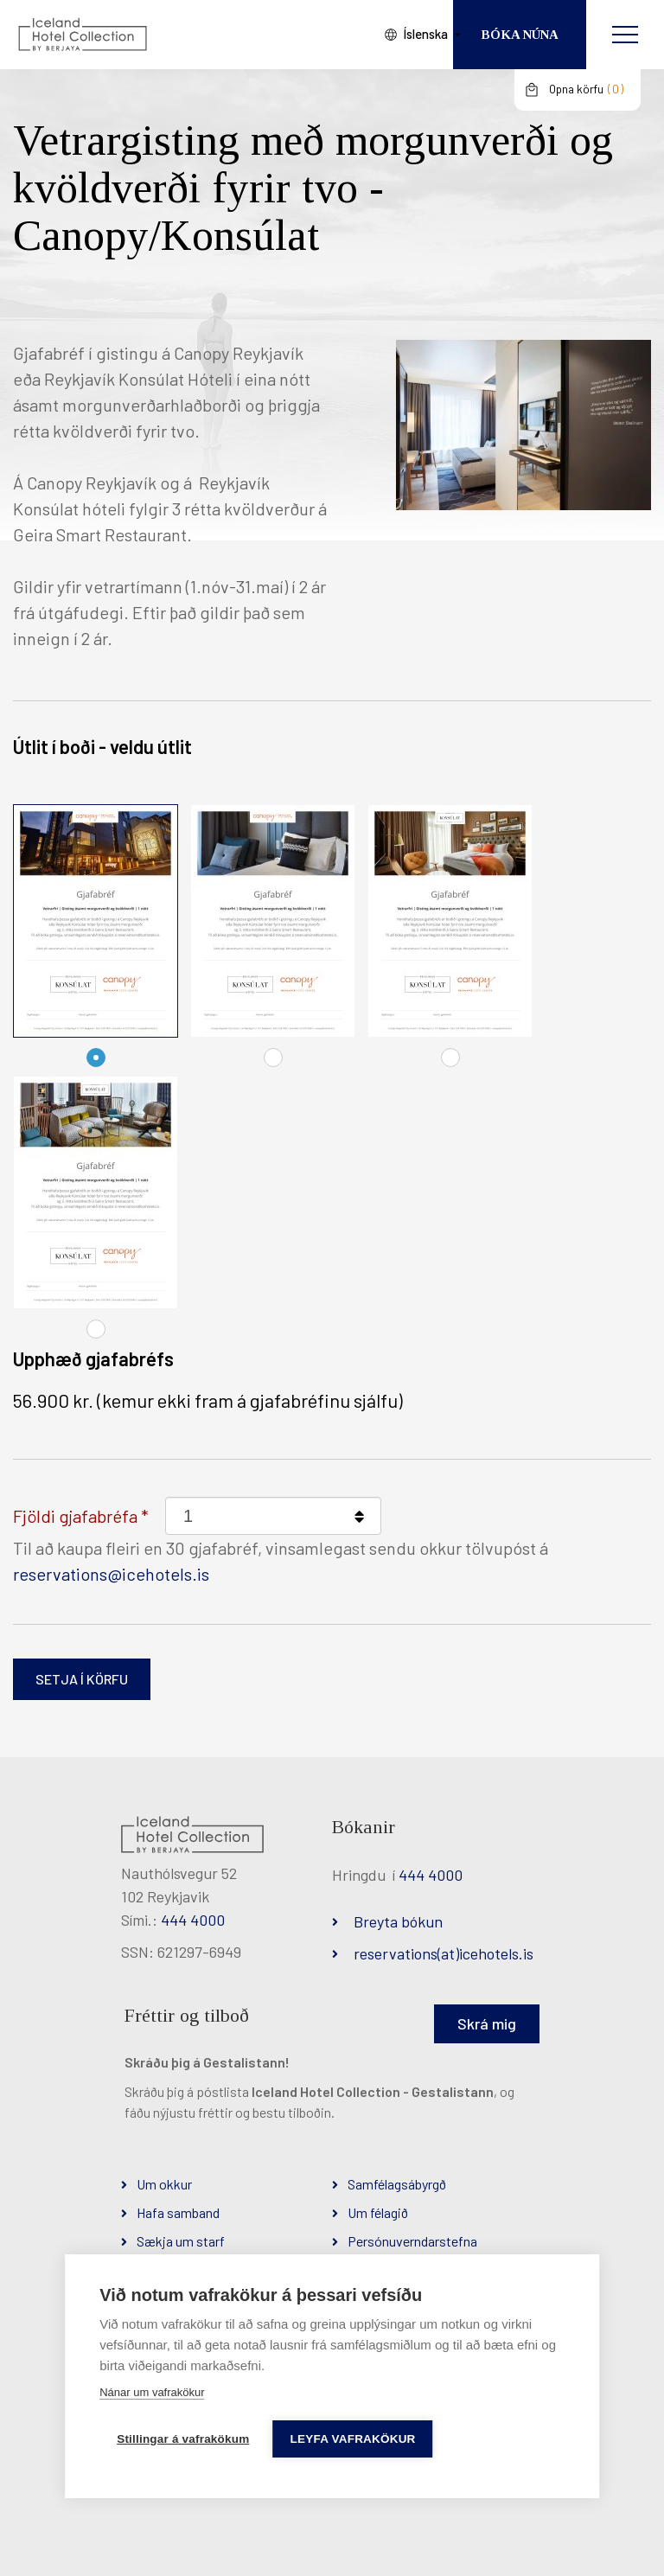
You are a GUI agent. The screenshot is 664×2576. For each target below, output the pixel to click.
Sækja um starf (181, 2241)
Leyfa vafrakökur (355, 2438)
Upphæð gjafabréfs (93, 1358)
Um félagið (378, 2212)
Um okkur (164, 2184)
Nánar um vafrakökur (151, 2392)
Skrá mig (486, 2023)
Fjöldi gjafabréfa (75, 1515)
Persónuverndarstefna (412, 2241)
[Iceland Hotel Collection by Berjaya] (82, 34)
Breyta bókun (398, 1921)
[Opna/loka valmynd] (625, 34)
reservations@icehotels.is (111, 1573)
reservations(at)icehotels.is (443, 1953)
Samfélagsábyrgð (397, 2184)
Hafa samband (178, 2212)
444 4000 (193, 1919)
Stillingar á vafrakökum (183, 2438)
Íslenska (408, 34)
